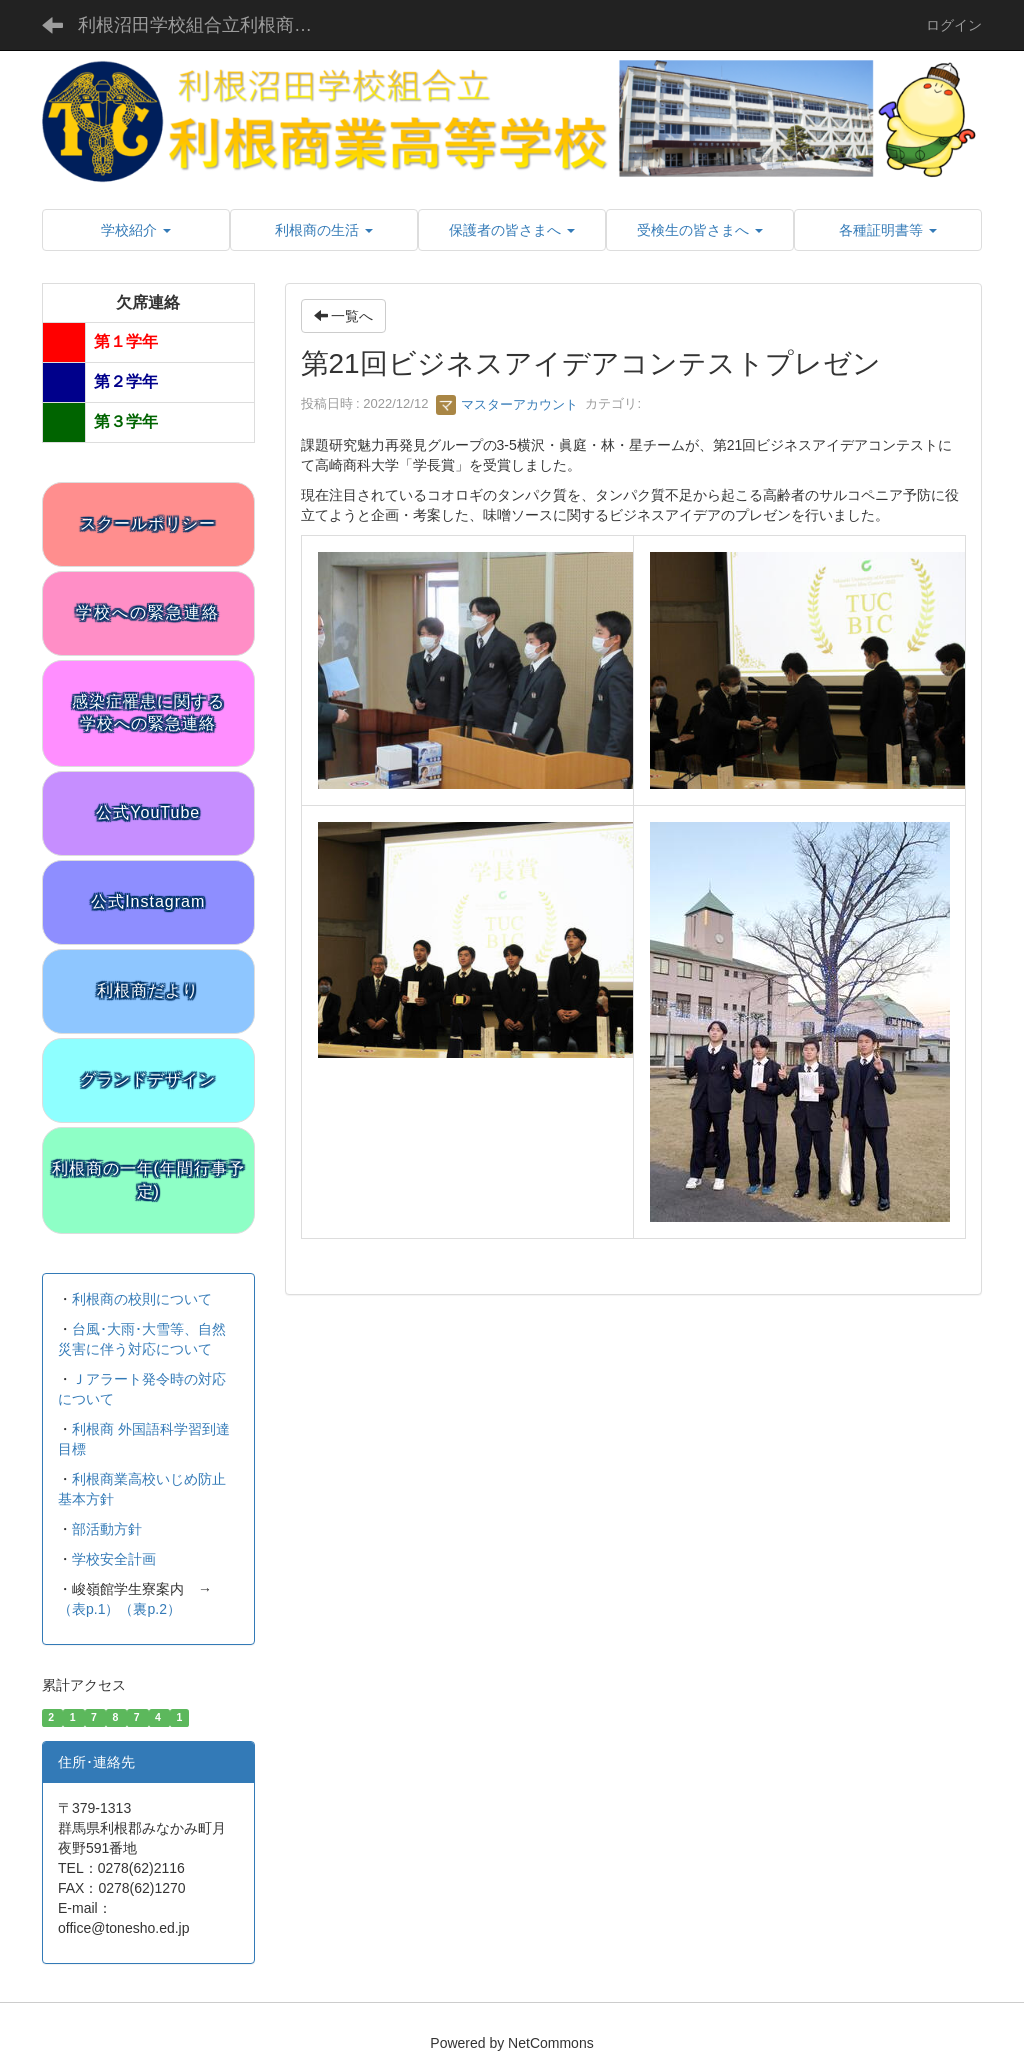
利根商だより (148, 990)
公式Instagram (148, 901)
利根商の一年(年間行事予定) (148, 1180)
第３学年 (126, 421)
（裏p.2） (149, 1609)
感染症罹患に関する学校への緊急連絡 (148, 713)
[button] (136, 230)
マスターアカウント (507, 404)
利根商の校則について (142, 1299)
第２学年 (126, 381)
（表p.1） (88, 1609)
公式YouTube (148, 812)
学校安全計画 (114, 1559)
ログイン (954, 25)
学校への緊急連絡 (148, 612)
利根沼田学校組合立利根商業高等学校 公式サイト (210, 25)
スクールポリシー (148, 523)
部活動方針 (107, 1529)
